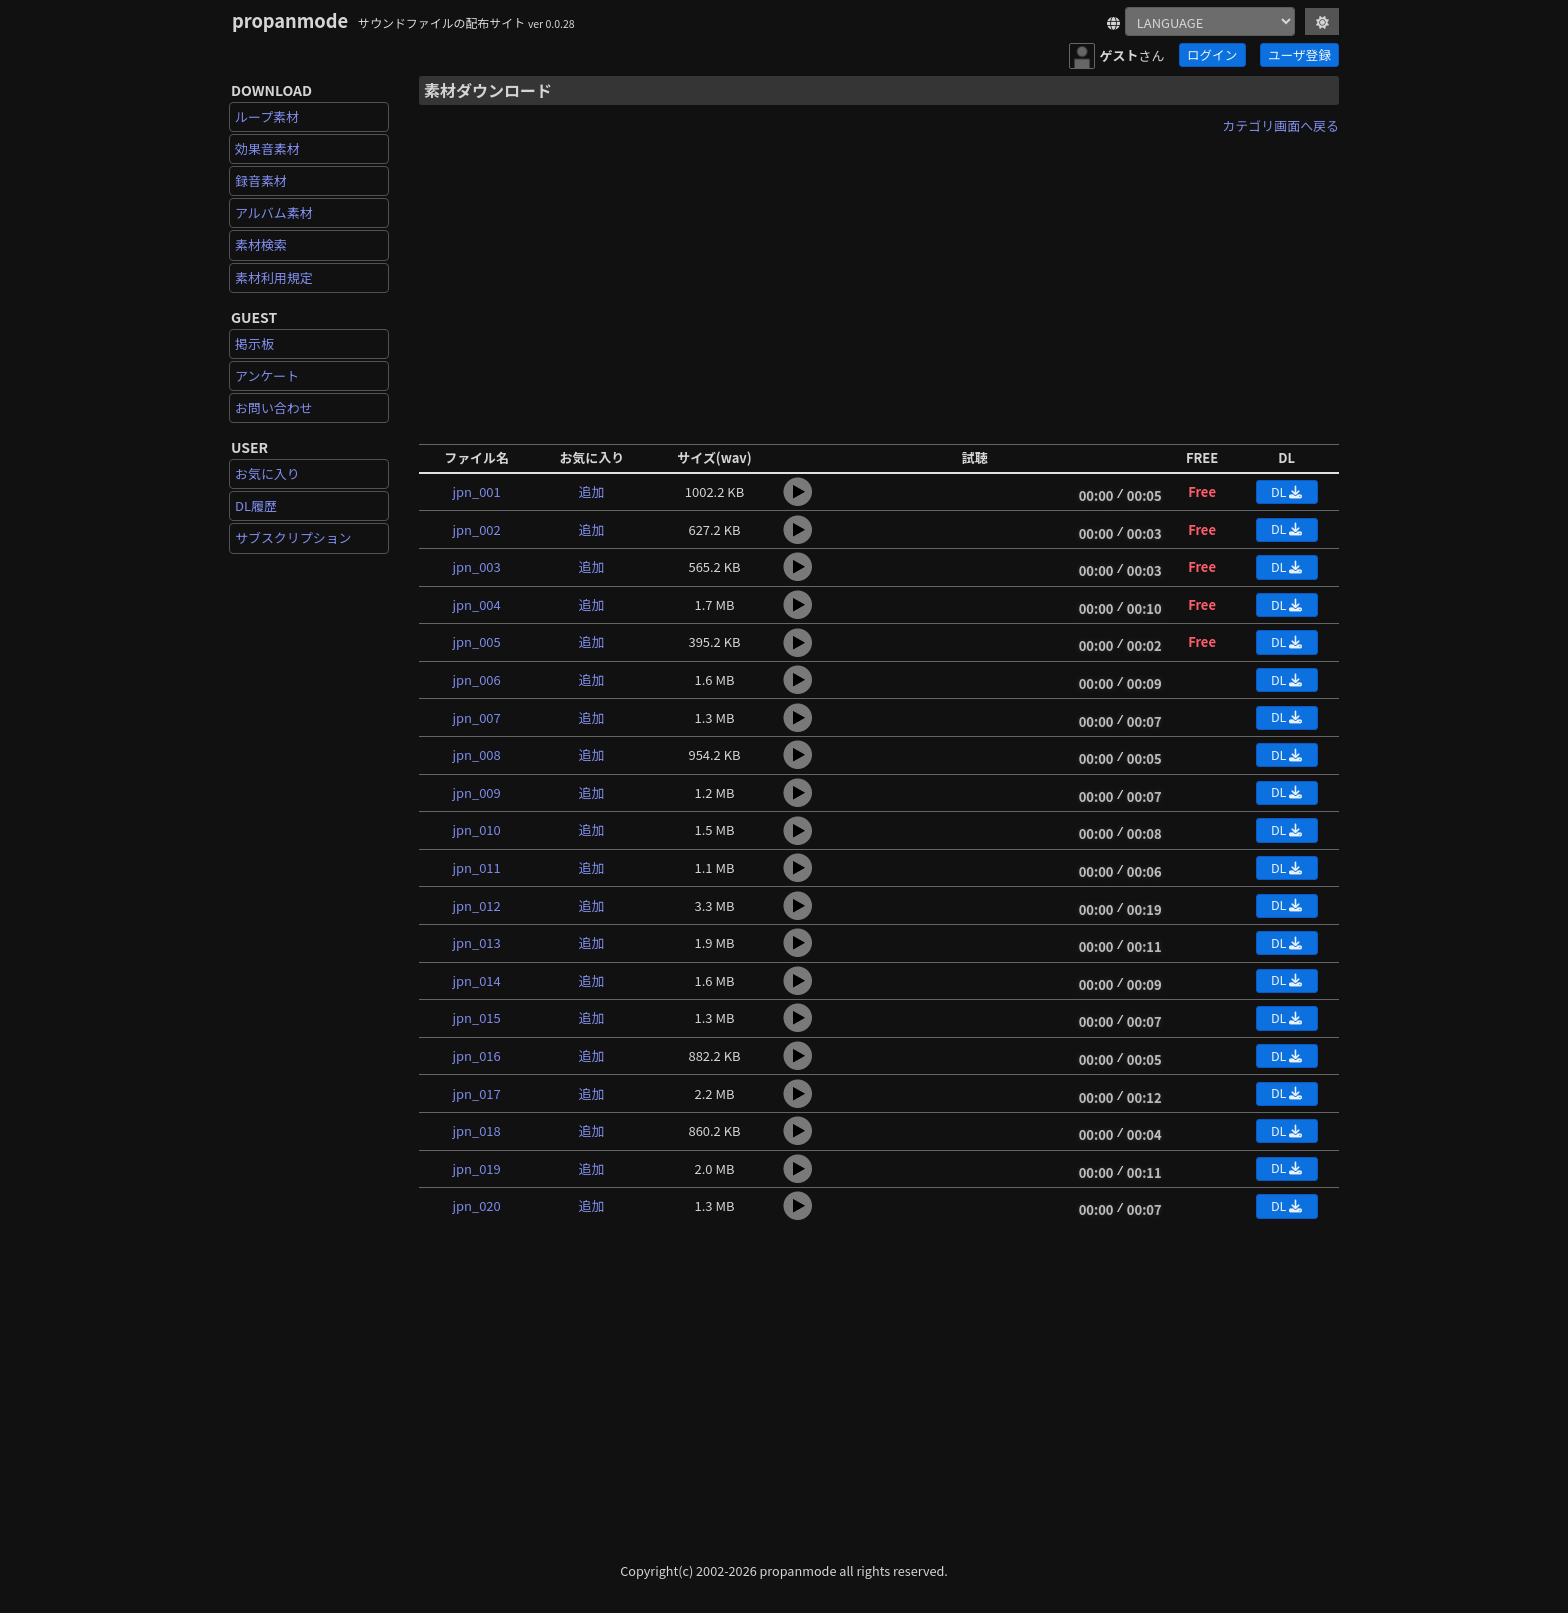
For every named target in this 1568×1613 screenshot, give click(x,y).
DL (1286, 491)
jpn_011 (476, 867)
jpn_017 (476, 1093)
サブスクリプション (293, 537)
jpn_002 (476, 529)
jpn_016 (476, 1055)
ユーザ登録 (1299, 54)
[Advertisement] (879, 283)
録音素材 (261, 180)
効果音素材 (267, 148)
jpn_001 (476, 491)
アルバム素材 (274, 212)
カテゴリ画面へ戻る (1280, 125)
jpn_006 (476, 679)
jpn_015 (476, 1017)
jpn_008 (476, 754)
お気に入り (267, 473)
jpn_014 (476, 980)
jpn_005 (476, 641)
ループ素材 (267, 116)
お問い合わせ (274, 407)
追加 (592, 491)
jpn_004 (476, 604)
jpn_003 (476, 566)
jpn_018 (476, 1130)
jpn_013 (476, 942)
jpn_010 (476, 829)
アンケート (267, 375)
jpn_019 (476, 1168)
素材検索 (261, 244)
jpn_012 (476, 905)
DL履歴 (256, 505)
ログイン (1212, 54)
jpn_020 (476, 1205)
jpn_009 (476, 792)
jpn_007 (476, 717)
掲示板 (254, 343)
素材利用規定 (274, 277)
